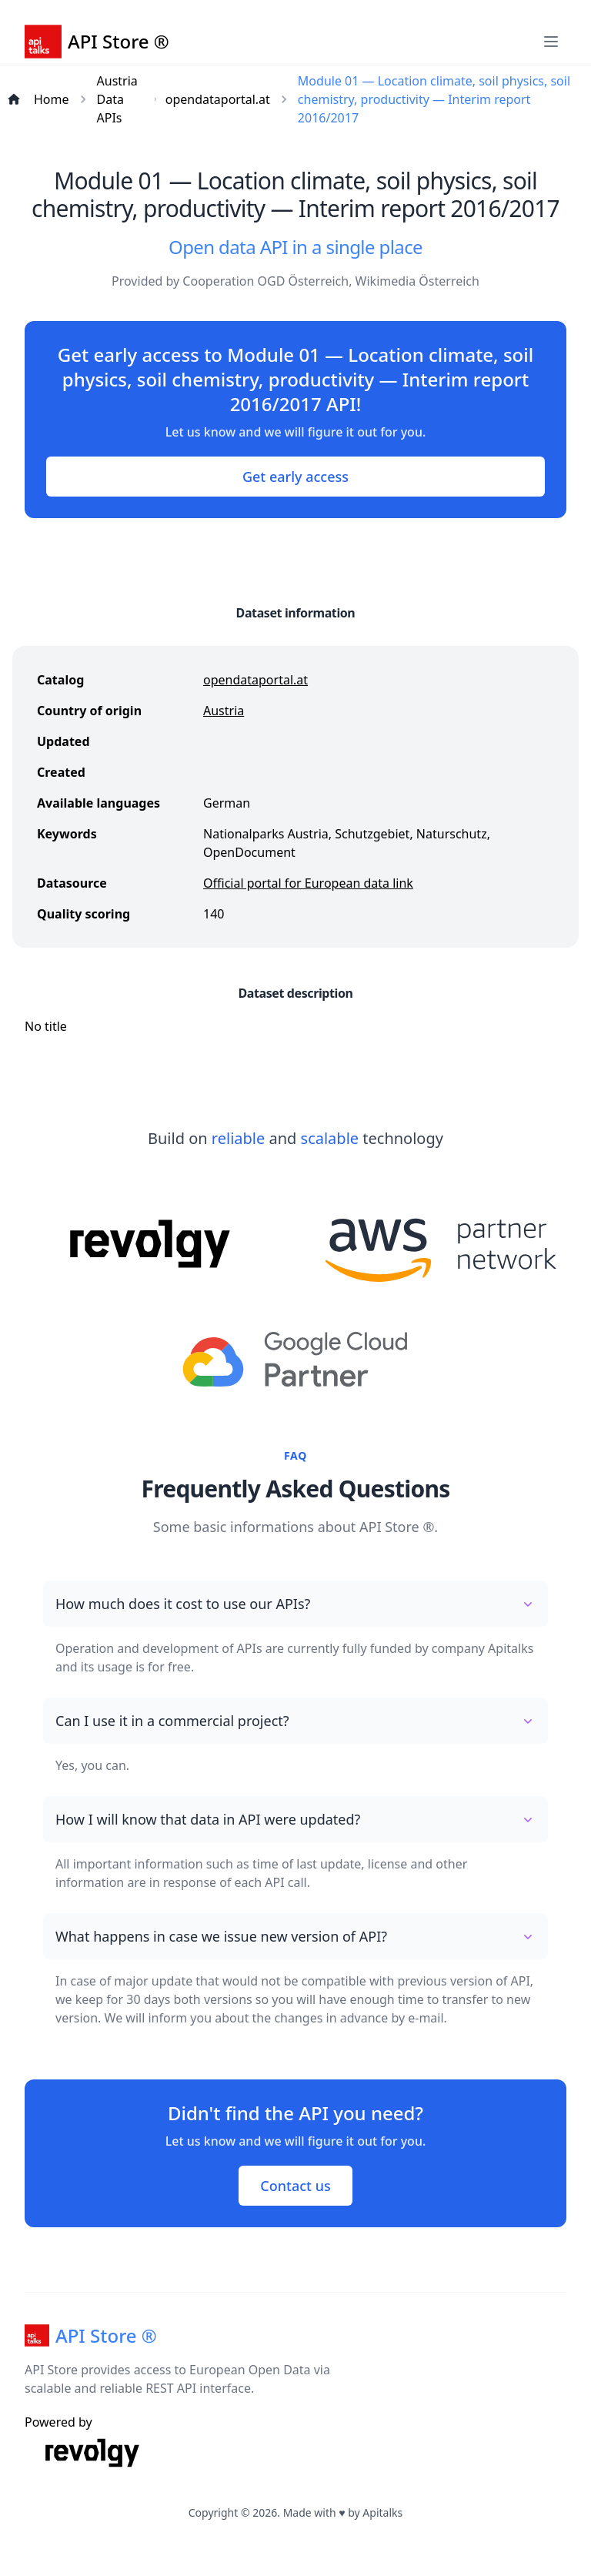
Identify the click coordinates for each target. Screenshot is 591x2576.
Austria (223, 710)
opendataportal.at (217, 99)
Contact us (295, 2185)
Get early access (295, 476)
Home (51, 99)
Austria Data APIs (117, 99)
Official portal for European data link (308, 883)
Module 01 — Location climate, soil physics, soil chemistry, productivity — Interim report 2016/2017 (434, 99)
